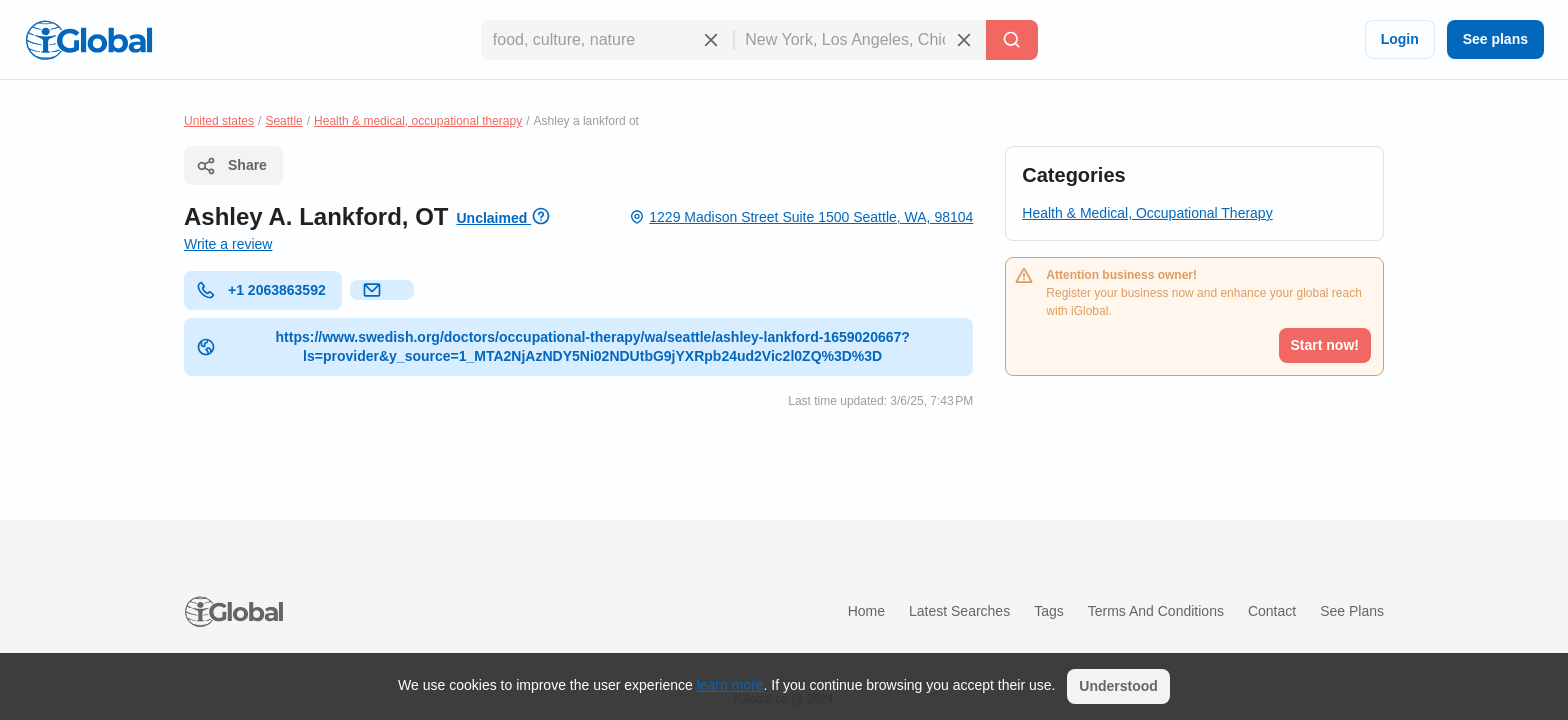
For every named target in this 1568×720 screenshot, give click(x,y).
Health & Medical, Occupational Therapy (1147, 213)
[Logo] (89, 40)
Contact (1272, 611)
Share (231, 166)
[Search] (1012, 40)
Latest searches (959, 611)
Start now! (1325, 345)
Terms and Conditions (1156, 611)
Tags (1049, 611)
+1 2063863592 (261, 290)
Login (1400, 39)
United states (219, 121)
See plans (1495, 39)
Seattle (283, 121)
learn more (730, 685)
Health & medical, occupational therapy (418, 121)
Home (866, 611)
